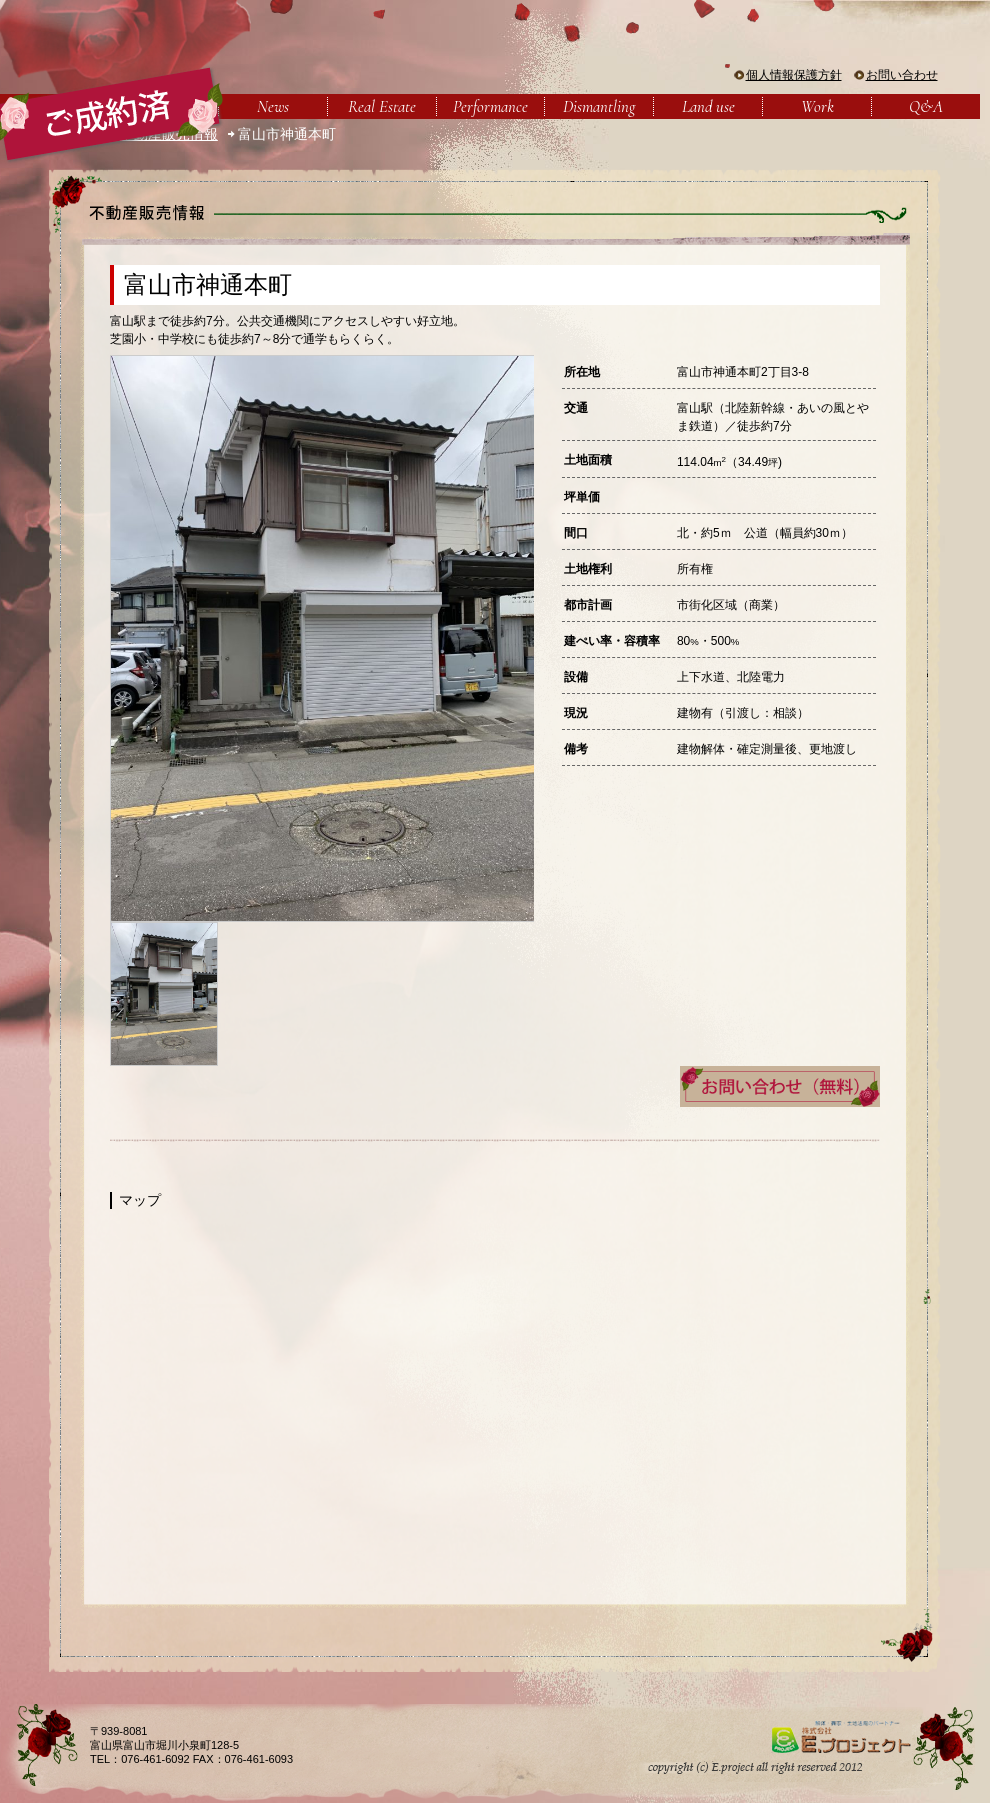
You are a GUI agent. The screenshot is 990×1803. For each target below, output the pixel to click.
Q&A (926, 106)
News (273, 106)
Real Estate (382, 106)
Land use (708, 106)
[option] (322, 638)
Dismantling (599, 106)
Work (817, 106)
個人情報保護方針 (794, 75)
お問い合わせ (902, 75)
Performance (490, 106)
